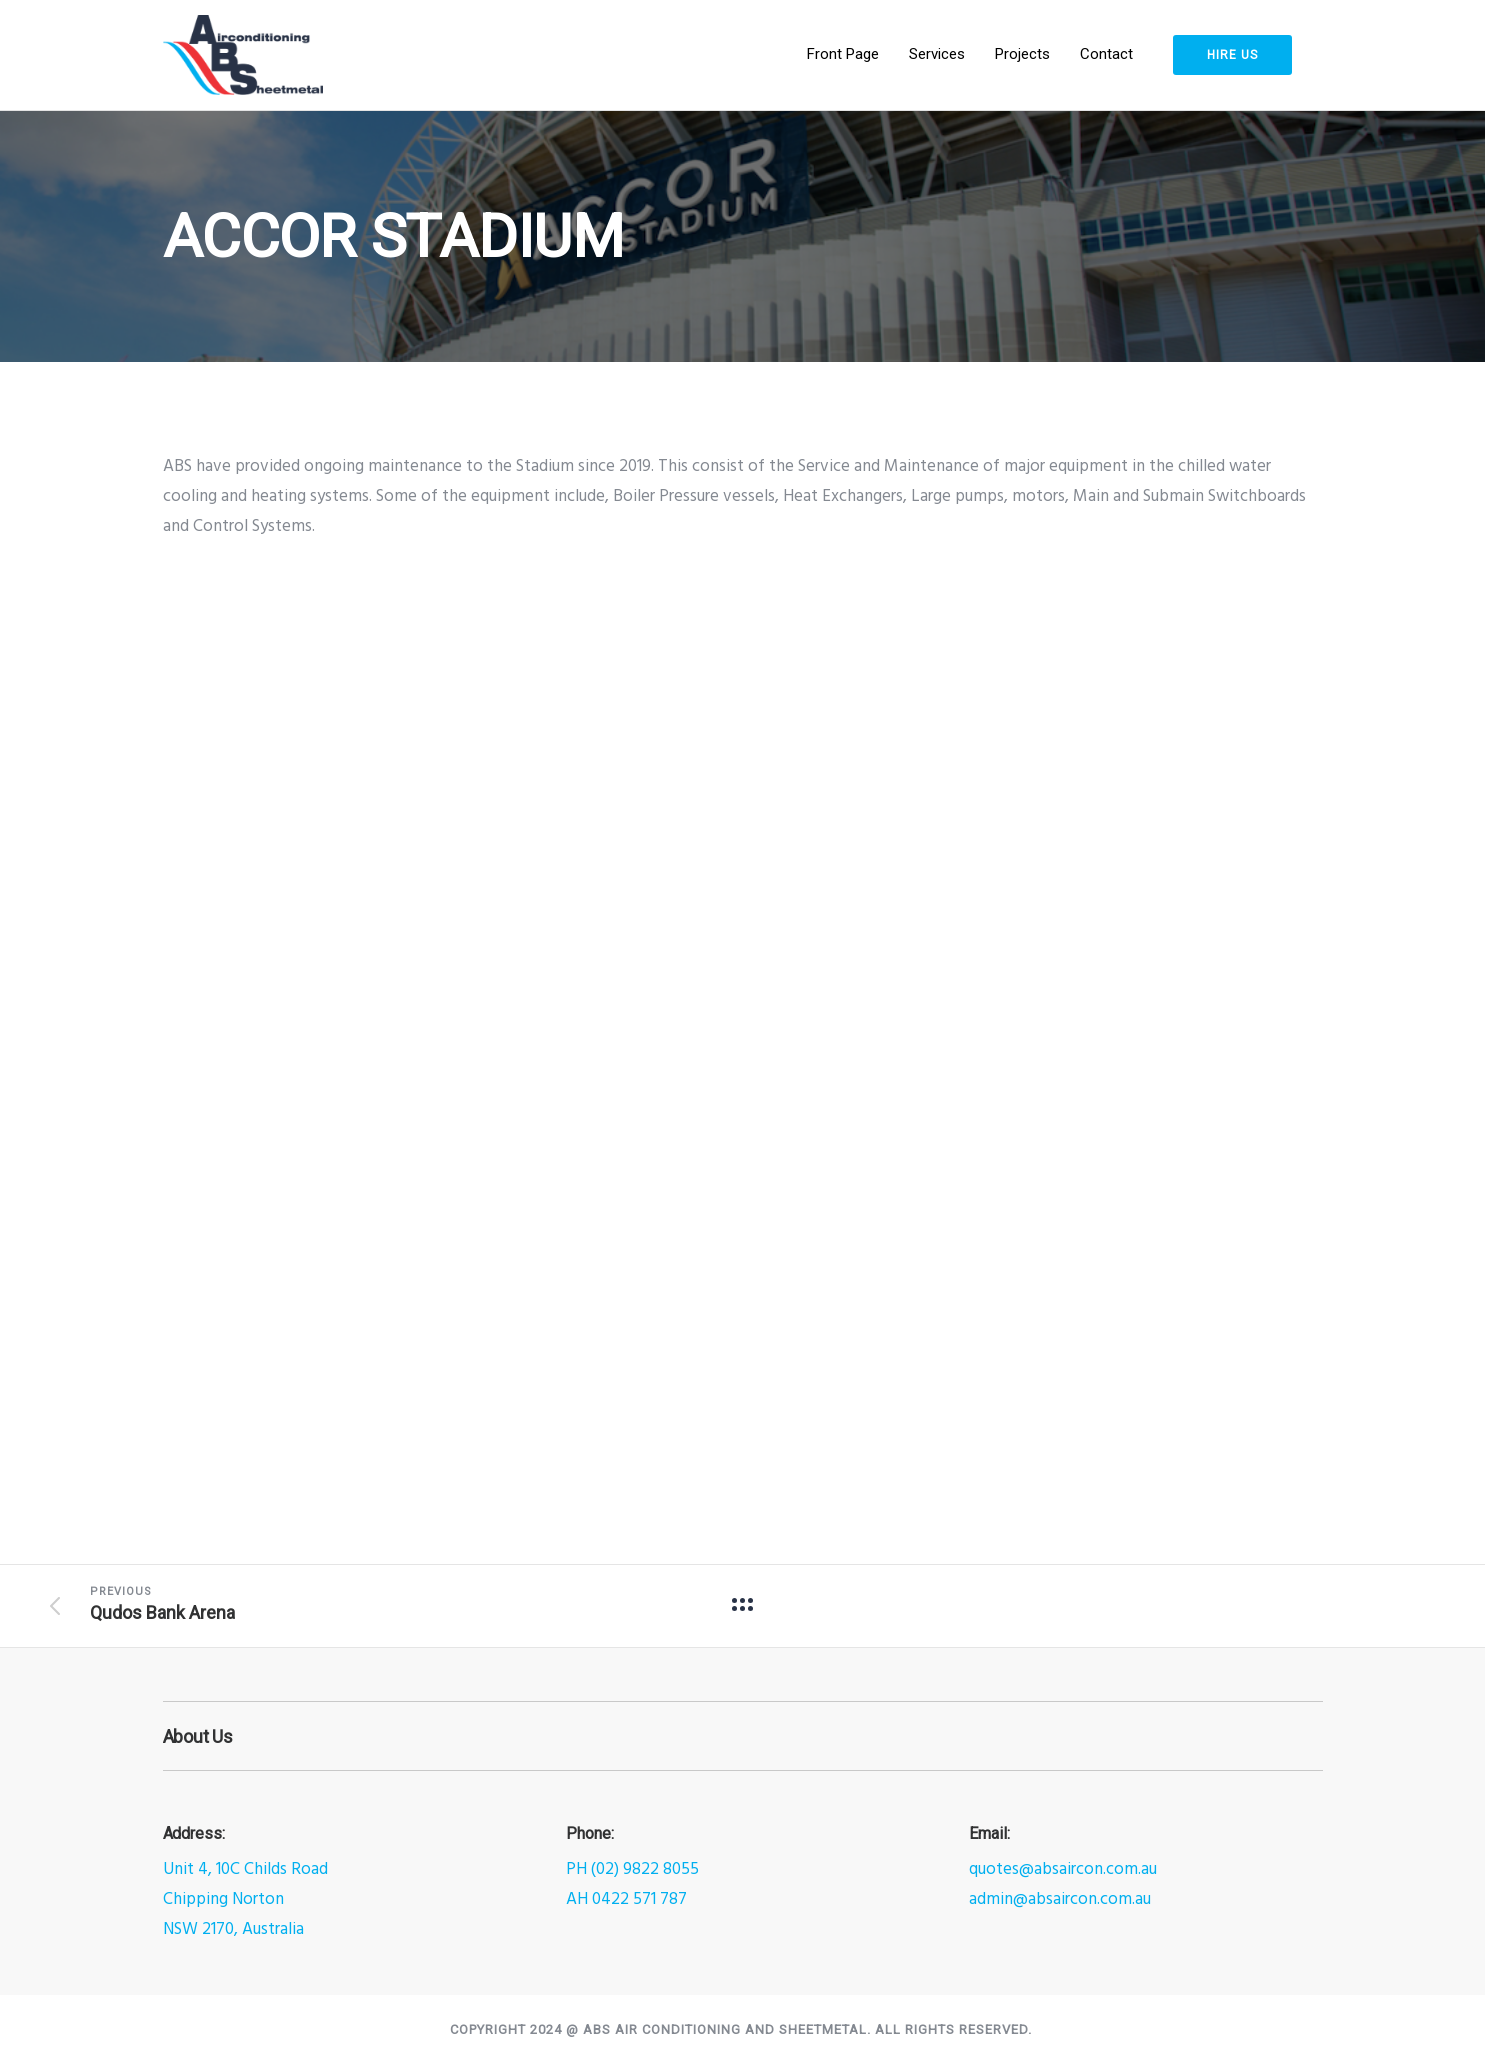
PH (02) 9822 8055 (632, 1869)
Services (937, 54)
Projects (1022, 54)
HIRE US (1232, 55)
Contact (1106, 54)
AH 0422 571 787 (626, 1899)
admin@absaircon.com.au (1060, 1899)
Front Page (843, 54)
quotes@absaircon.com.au (1063, 1869)
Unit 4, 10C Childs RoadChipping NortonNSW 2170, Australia (245, 1899)
